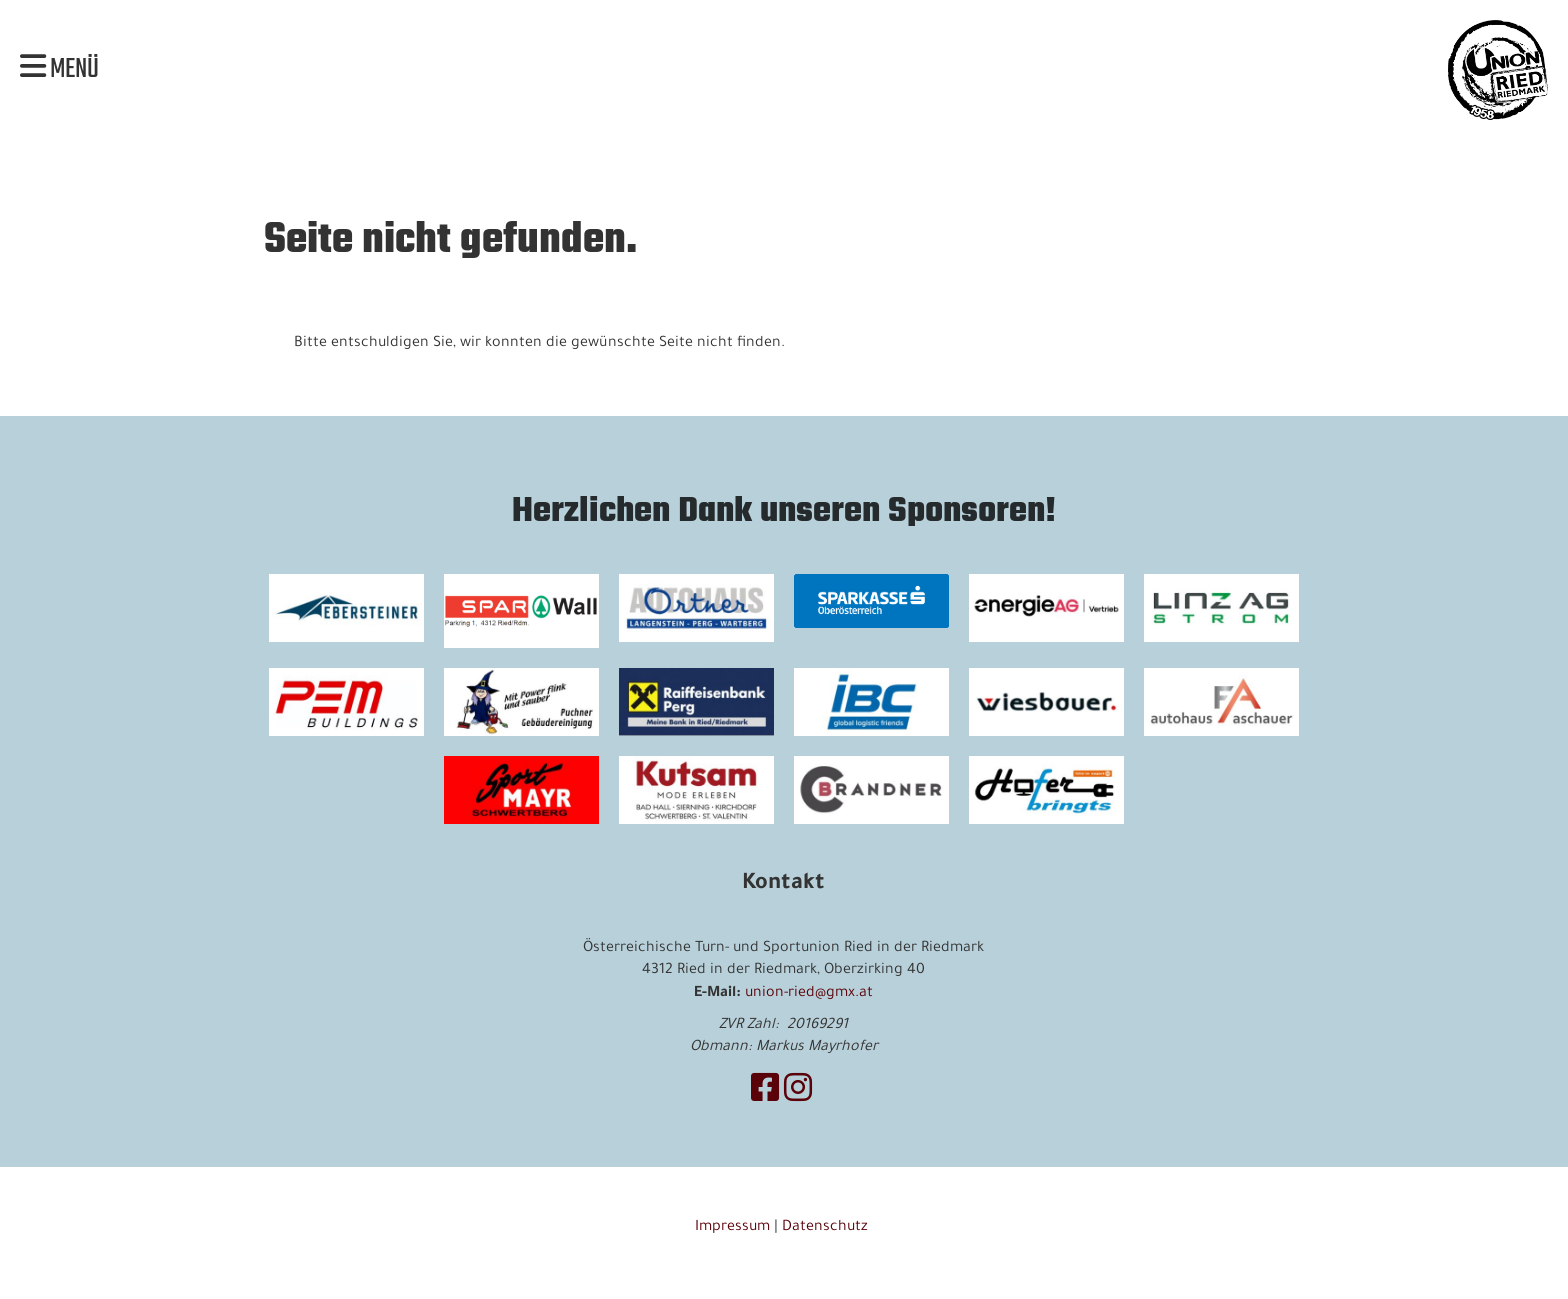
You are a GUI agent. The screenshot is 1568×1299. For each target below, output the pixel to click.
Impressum (732, 1228)
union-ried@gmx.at (809, 994)
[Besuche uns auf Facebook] (765, 1094)
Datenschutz (827, 1228)
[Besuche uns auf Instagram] (798, 1094)
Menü (59, 70)
